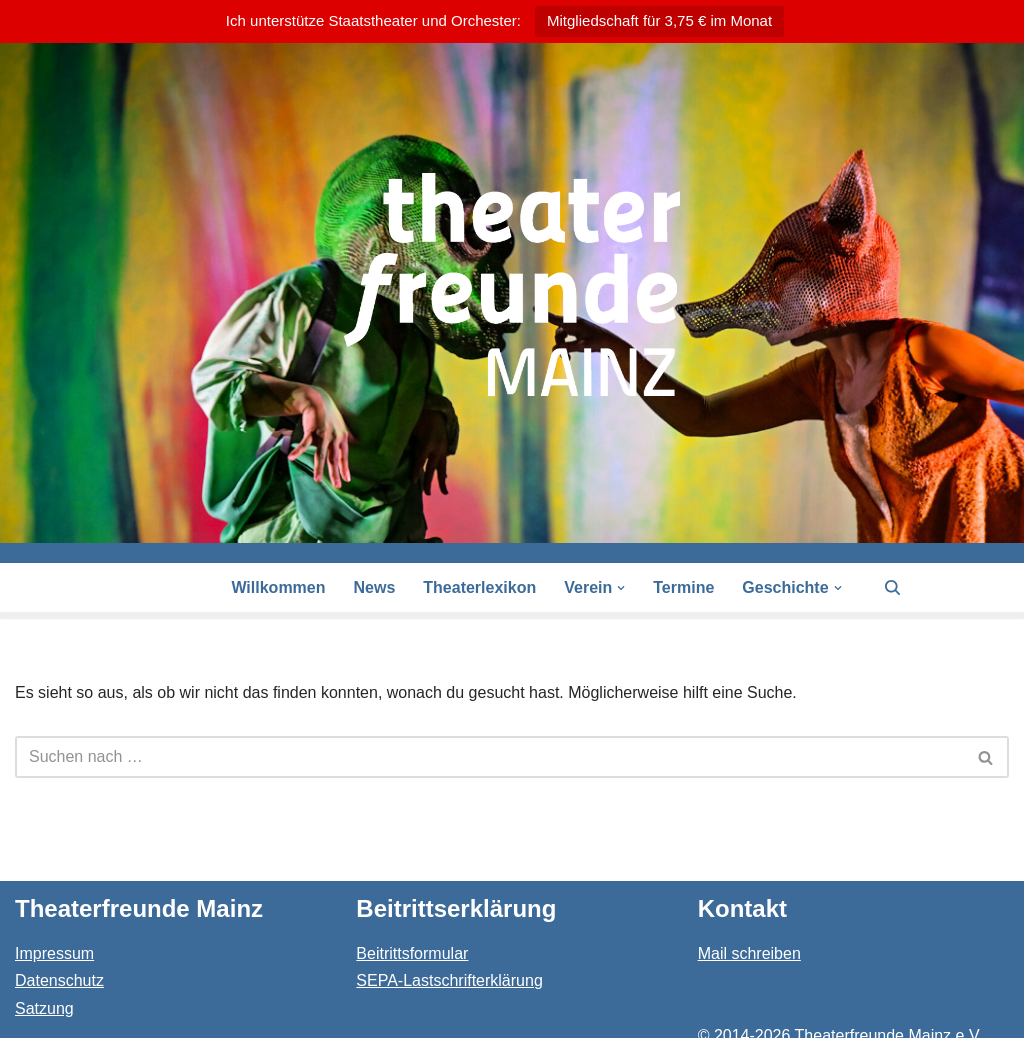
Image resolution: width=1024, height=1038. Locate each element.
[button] (621, 588)
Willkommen (278, 587)
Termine (683, 587)
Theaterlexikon (479, 587)
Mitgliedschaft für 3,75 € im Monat (659, 20)
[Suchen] (892, 587)
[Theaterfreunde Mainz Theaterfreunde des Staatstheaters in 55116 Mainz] (512, 284)
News (375, 587)
